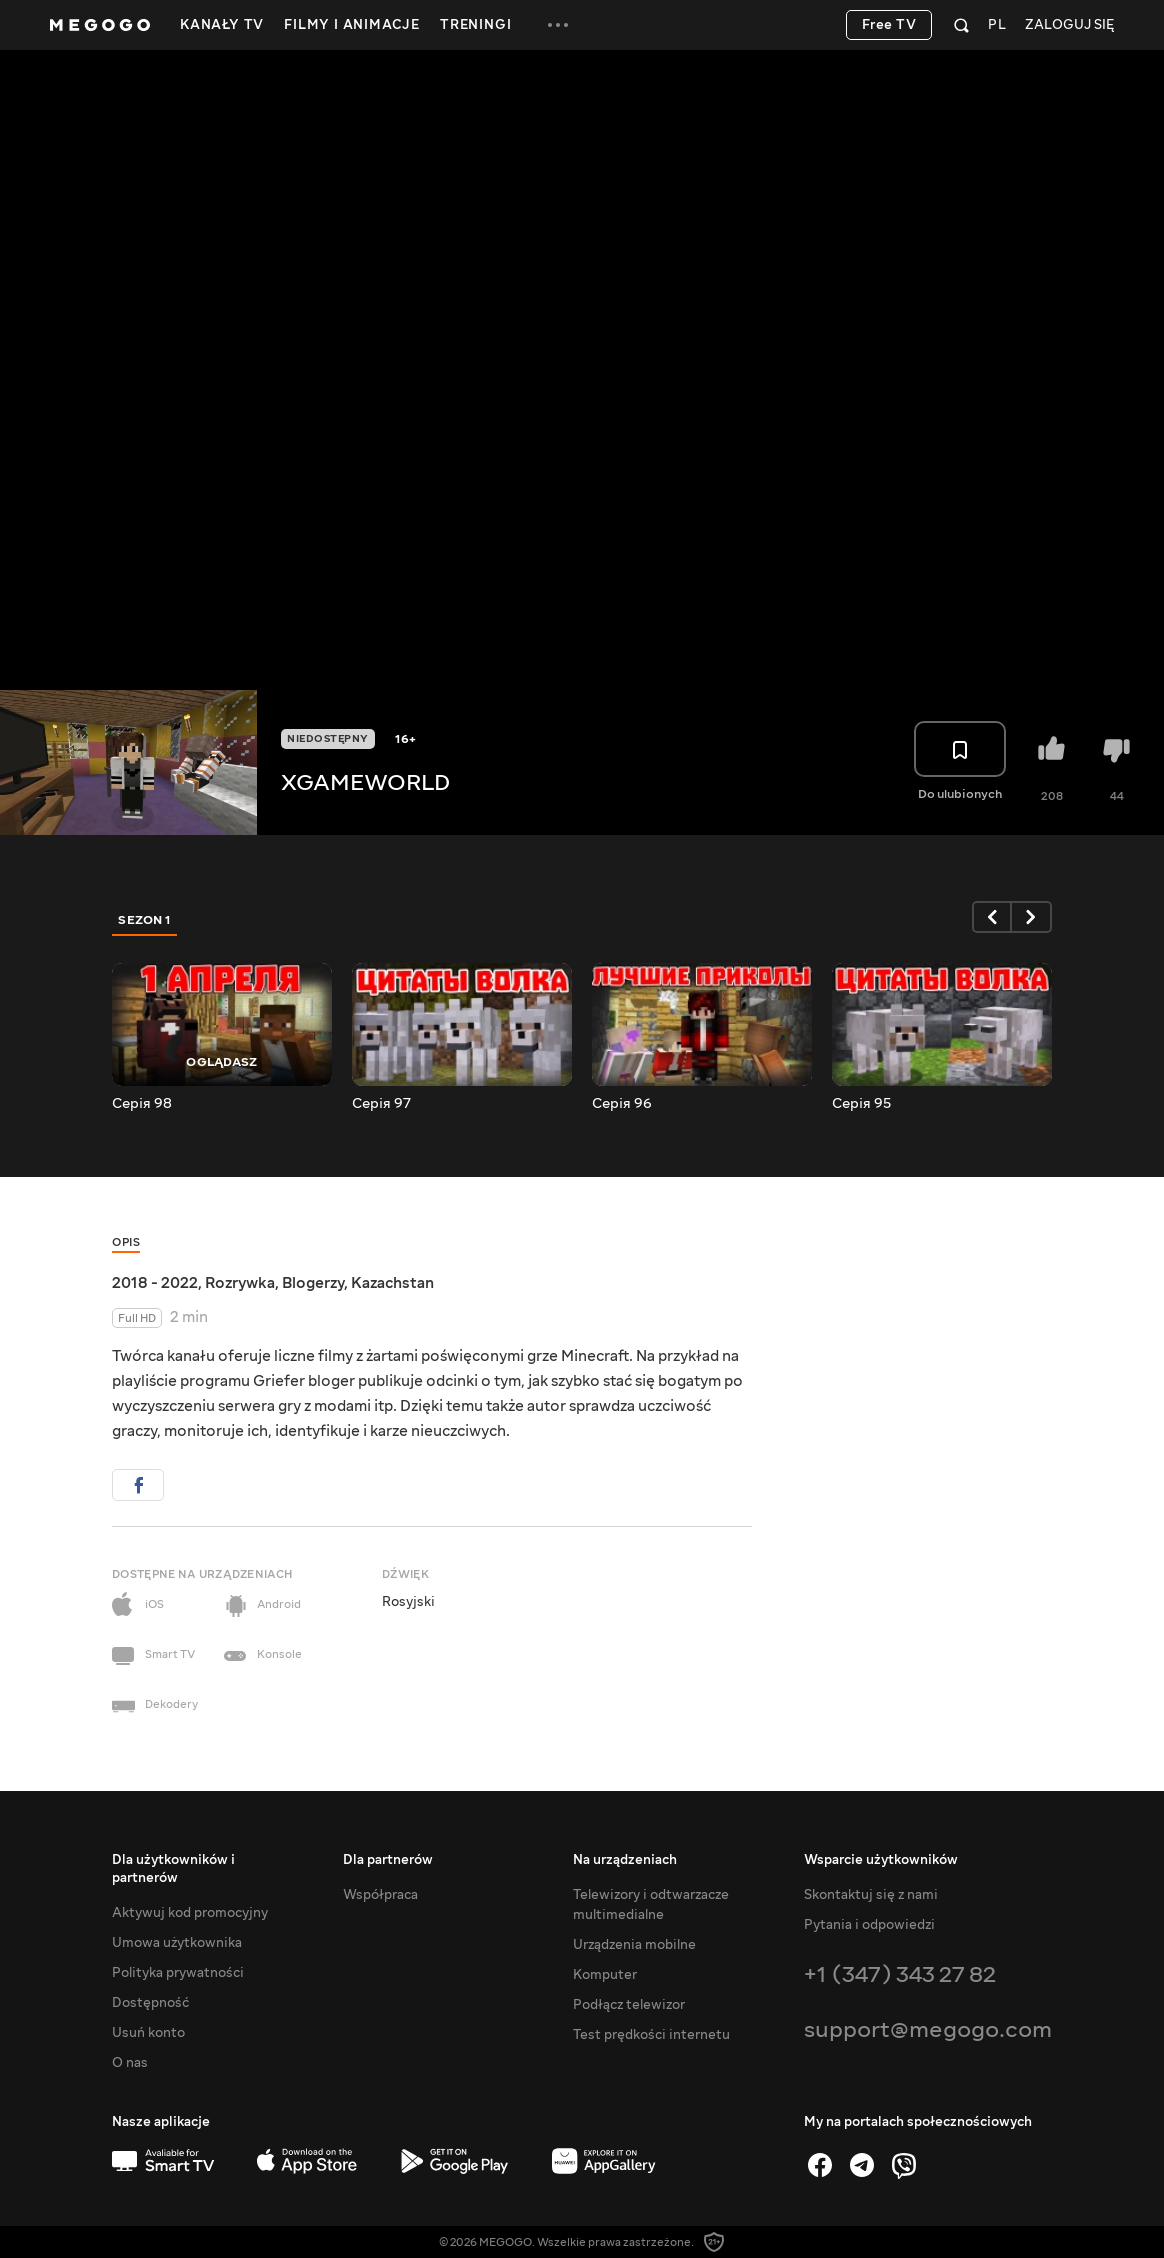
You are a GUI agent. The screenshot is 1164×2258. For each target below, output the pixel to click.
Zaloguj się (1069, 25)
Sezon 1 (145, 920)
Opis (126, 1242)
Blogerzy (313, 1283)
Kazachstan (392, 1283)
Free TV (889, 25)
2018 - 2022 (155, 1283)
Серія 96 (622, 1104)
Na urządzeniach (625, 1860)
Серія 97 (381, 1104)
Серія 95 (861, 1104)
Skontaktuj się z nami (871, 1895)
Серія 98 (142, 1104)
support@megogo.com (928, 2029)
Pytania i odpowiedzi (869, 1925)
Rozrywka (240, 1283)
